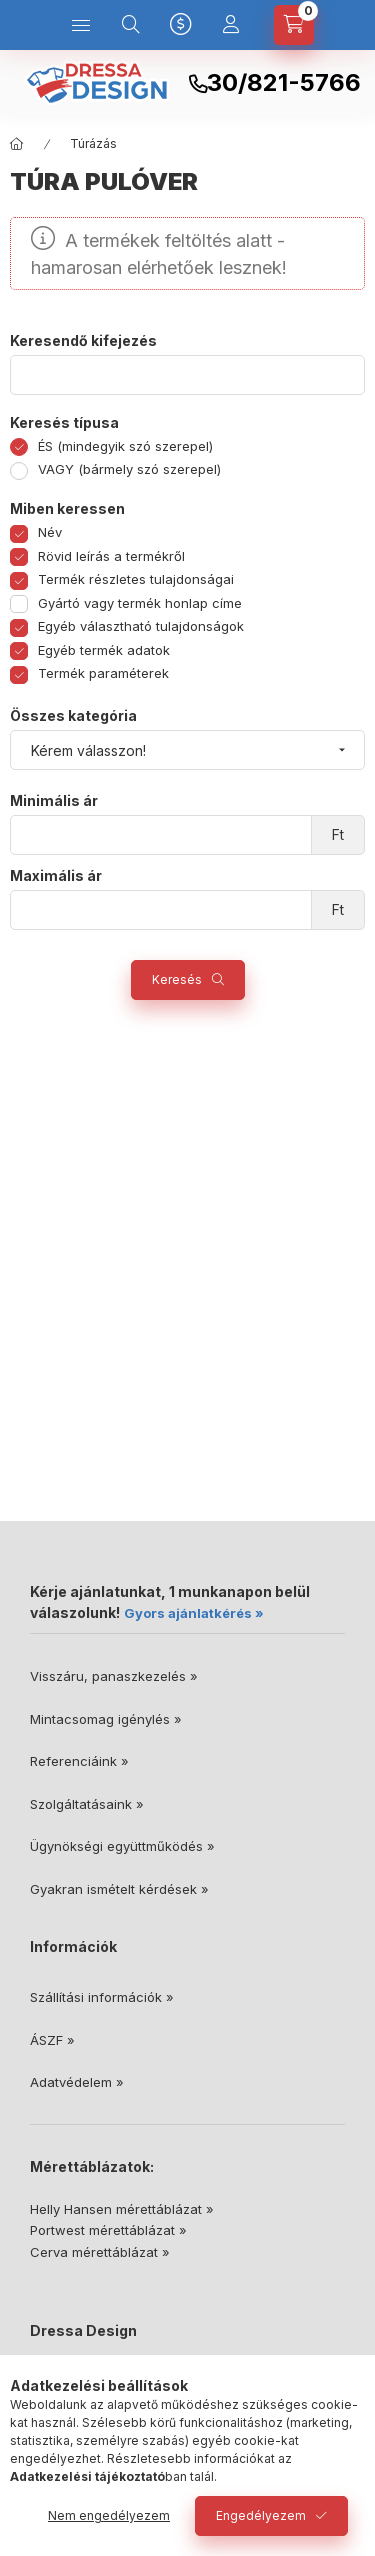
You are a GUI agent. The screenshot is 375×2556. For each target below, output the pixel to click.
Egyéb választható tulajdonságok (141, 626)
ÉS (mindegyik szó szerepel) (125, 446)
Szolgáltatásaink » (87, 1804)
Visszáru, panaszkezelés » (114, 1676)
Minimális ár (54, 801)
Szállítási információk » (102, 1997)
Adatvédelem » (77, 2082)
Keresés (177, 979)
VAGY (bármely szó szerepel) (129, 469)
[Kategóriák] (81, 25)
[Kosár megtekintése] (294, 25)
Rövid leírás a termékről (111, 556)
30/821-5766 (284, 83)
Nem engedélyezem (109, 2515)
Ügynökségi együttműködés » (122, 1846)
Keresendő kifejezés (83, 341)
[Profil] (231, 25)
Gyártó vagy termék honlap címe (140, 603)
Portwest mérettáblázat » (108, 2230)
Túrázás (93, 143)
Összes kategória (73, 716)
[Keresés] (131, 25)
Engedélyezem (261, 2515)
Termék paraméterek (103, 673)
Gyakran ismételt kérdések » (119, 1889)
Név (50, 532)
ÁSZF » (52, 2040)
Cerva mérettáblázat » (100, 2252)
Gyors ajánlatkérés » (194, 1613)
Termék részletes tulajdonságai (136, 579)
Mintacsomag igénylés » (106, 1719)
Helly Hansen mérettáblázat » (122, 2209)
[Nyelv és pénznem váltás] (181, 25)
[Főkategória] (17, 144)
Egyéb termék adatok (104, 650)
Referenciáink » (79, 1761)
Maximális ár (56, 876)
